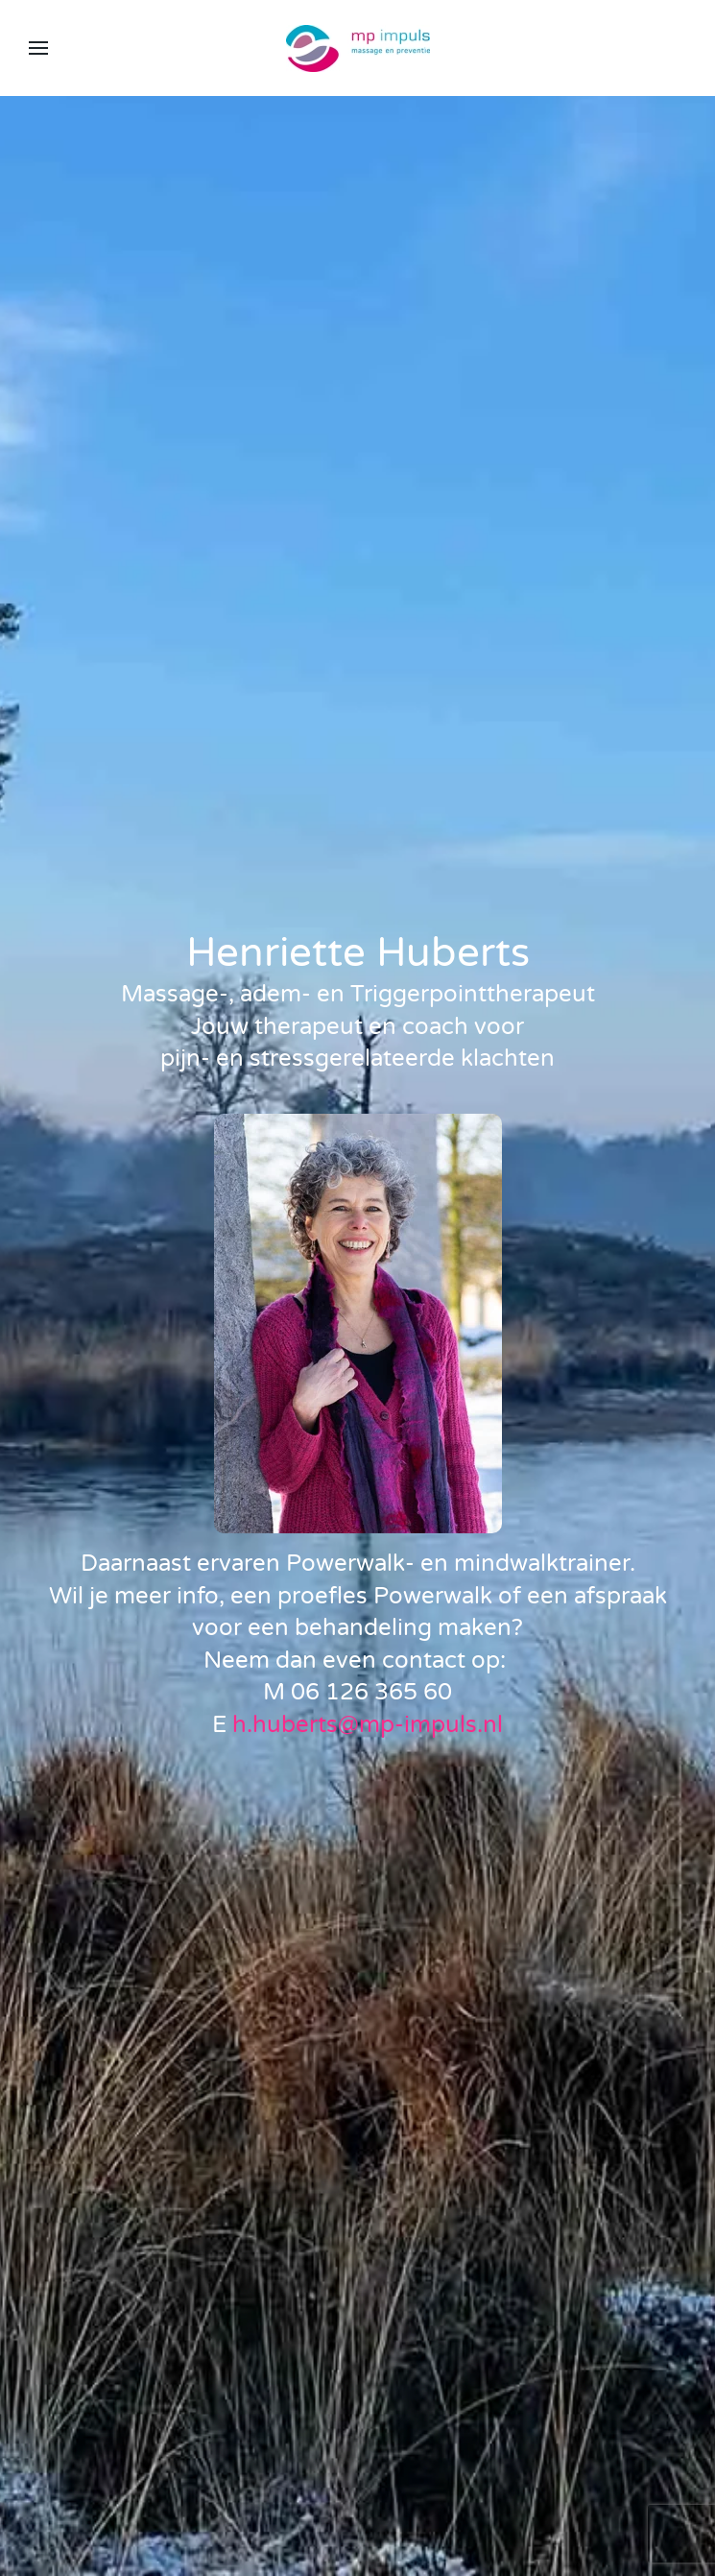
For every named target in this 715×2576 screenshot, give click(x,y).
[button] (38, 48)
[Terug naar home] (358, 48)
